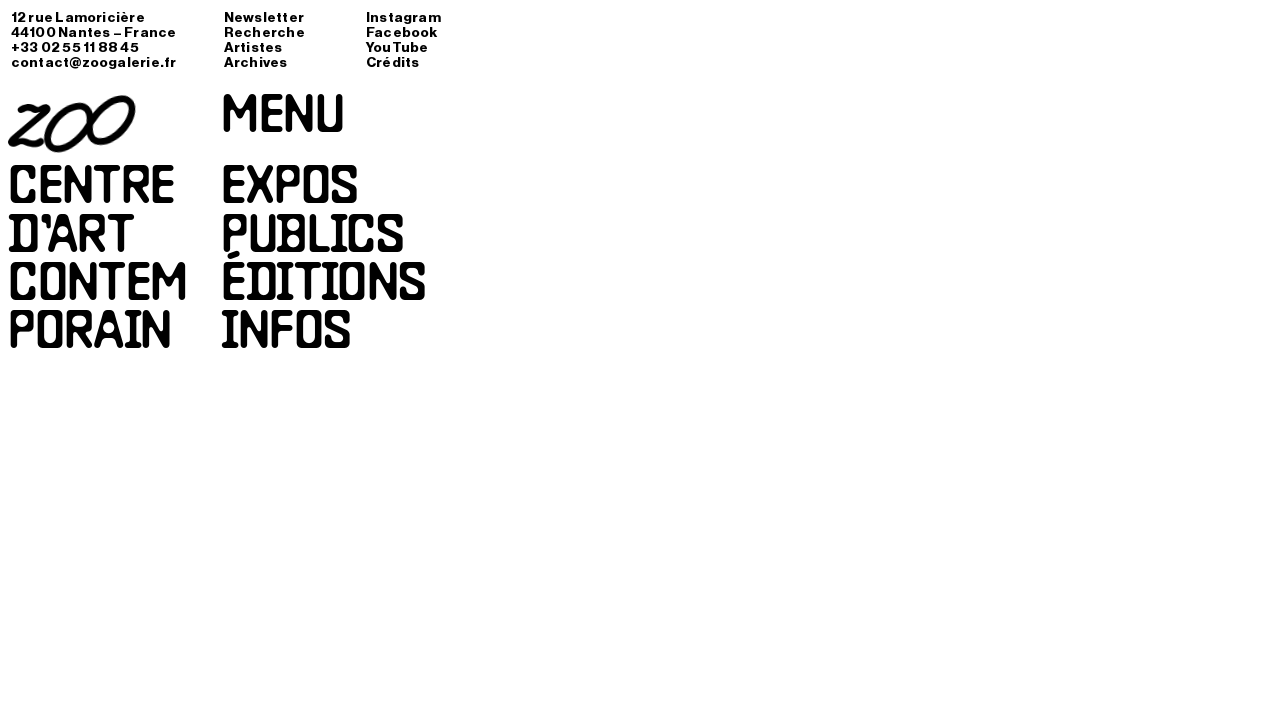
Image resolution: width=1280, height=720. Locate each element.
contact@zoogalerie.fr (94, 63)
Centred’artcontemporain (98, 262)
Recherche (264, 33)
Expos (289, 190)
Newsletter (264, 18)
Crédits (393, 63)
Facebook (402, 33)
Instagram (403, 18)
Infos (285, 335)
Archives (256, 63)
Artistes (253, 48)
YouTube (397, 48)
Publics (312, 239)
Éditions (323, 287)
